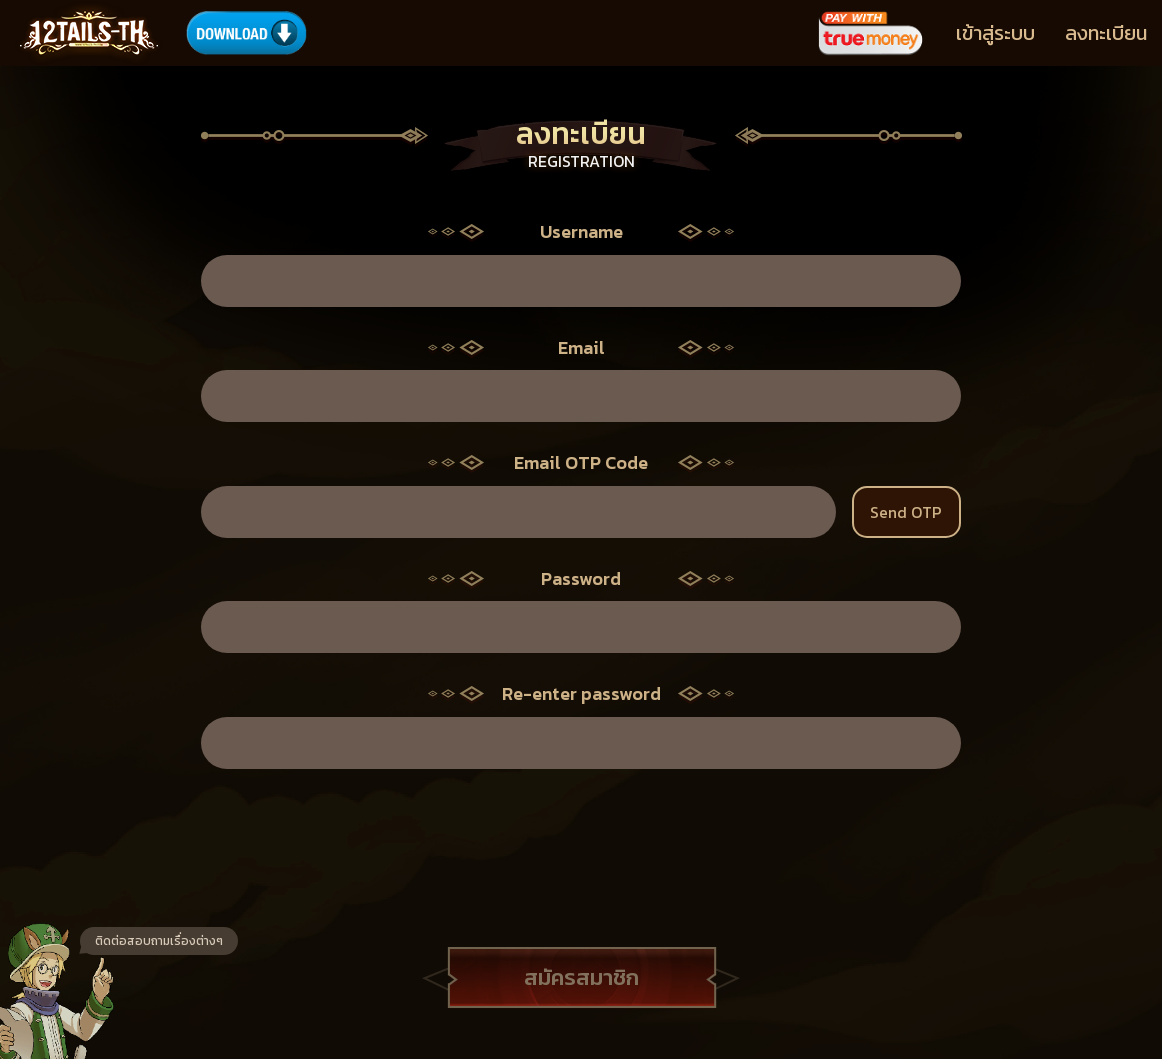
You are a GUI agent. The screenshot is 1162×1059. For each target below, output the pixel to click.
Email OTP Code (581, 463)
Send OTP (906, 512)
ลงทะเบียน (1106, 33)
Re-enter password (581, 694)
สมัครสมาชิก (581, 977)
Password (581, 579)
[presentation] (581, 838)
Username (581, 232)
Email (581, 348)
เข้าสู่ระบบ (995, 33)
